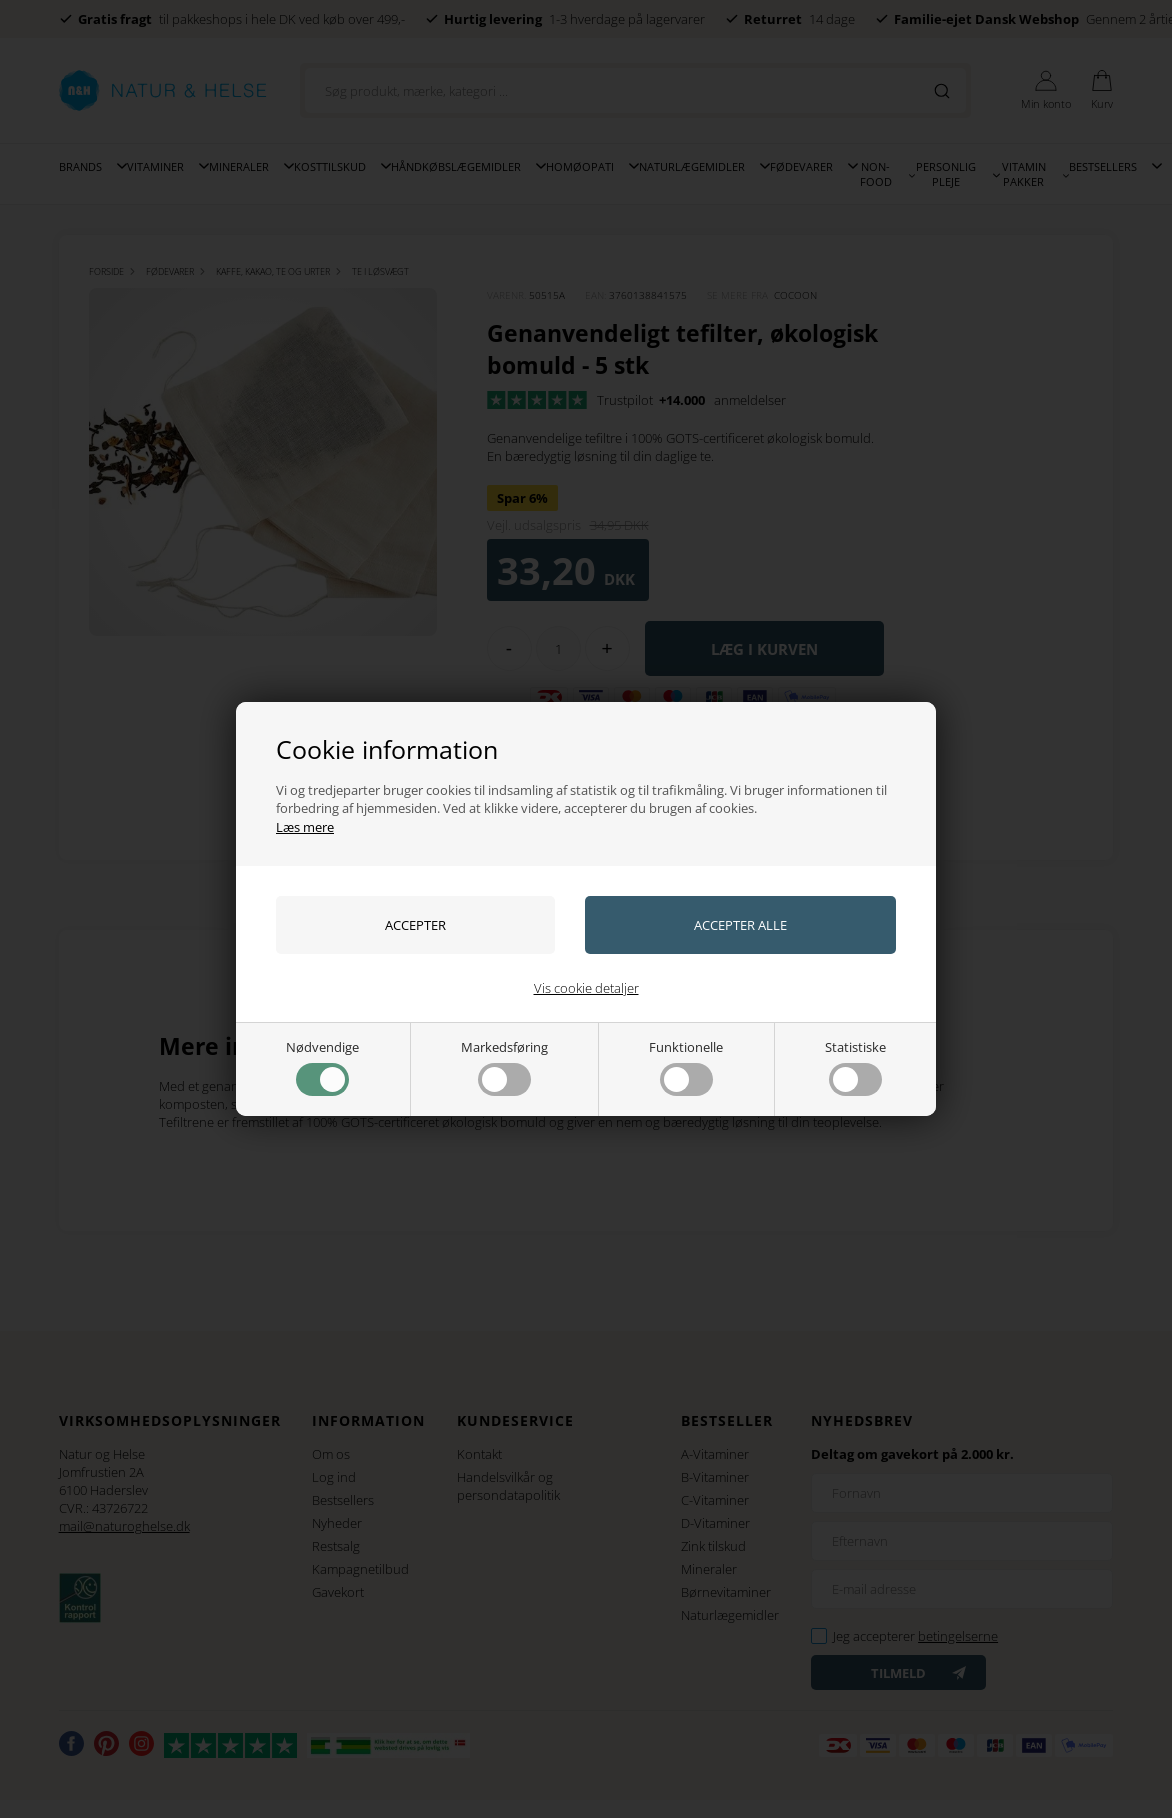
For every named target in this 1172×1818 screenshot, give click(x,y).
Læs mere (305, 827)
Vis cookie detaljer (586, 988)
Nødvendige (322, 1067)
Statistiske (855, 1067)
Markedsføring (504, 1067)
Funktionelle (686, 1067)
